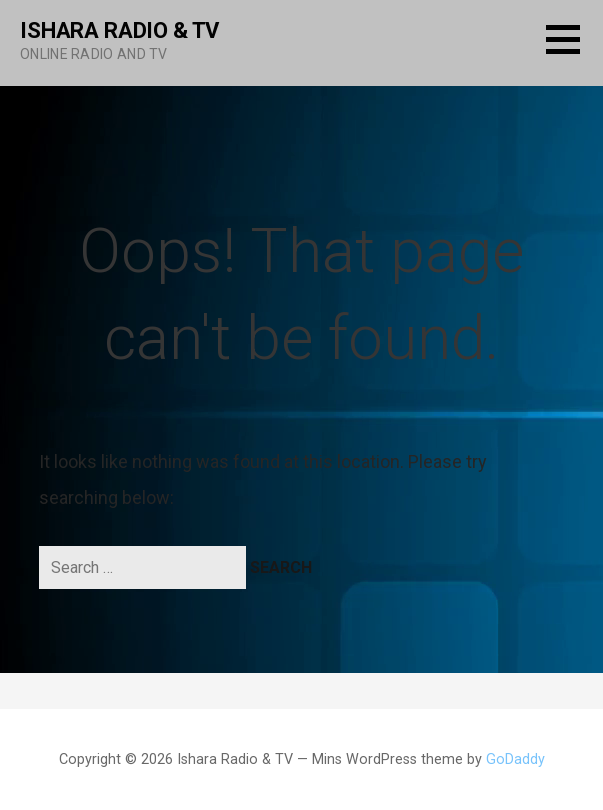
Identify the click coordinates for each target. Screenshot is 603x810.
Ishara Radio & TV (119, 30)
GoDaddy (515, 759)
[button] (574, 51)
